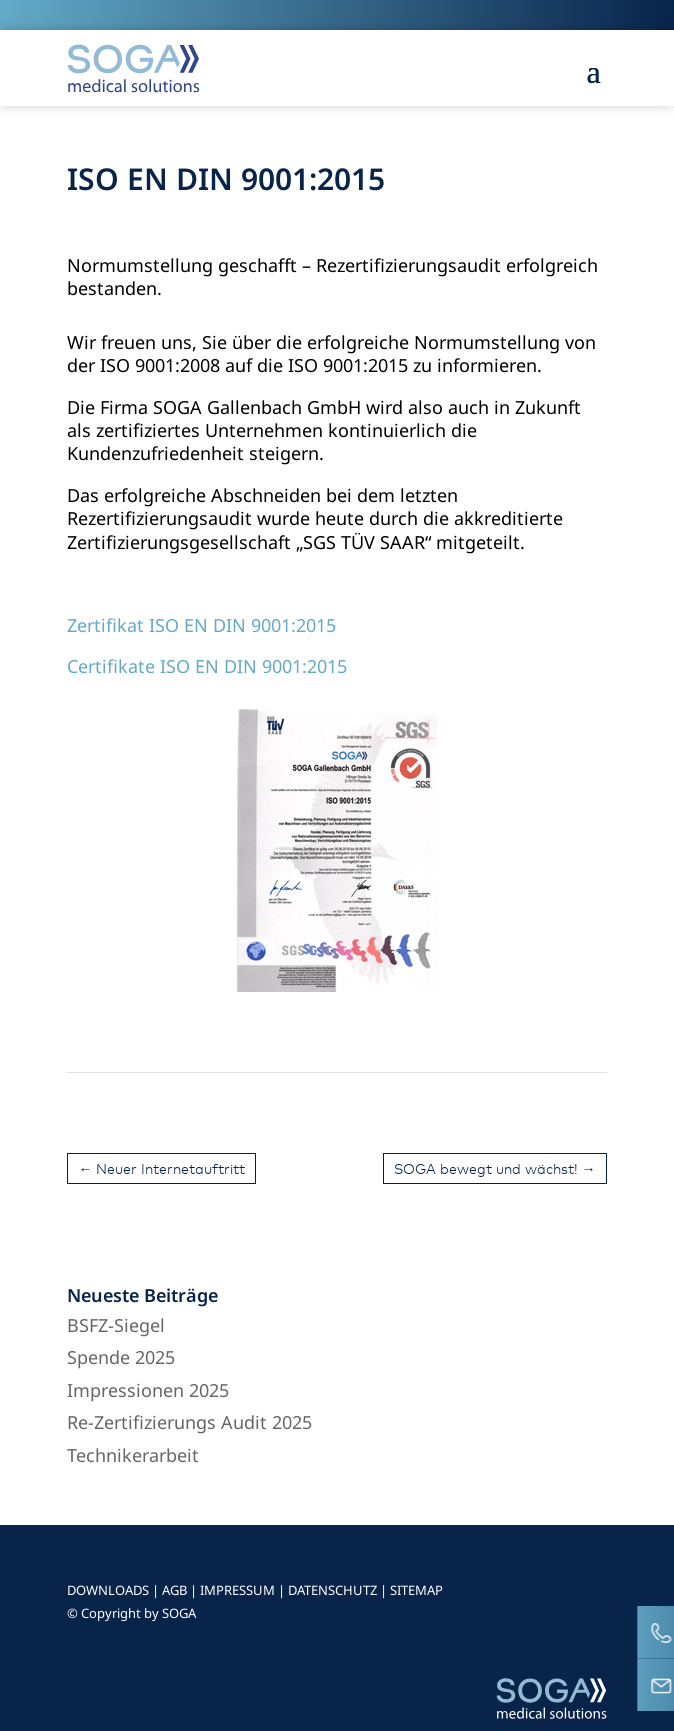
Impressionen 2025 (148, 1390)
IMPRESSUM (237, 1590)
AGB (174, 1590)
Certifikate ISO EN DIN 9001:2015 (207, 666)
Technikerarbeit (133, 1455)
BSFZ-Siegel (116, 1325)
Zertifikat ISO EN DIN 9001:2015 (201, 625)
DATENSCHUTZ (332, 1590)
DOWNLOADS (108, 1590)
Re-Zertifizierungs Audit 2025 (189, 1422)
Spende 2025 (121, 1357)
